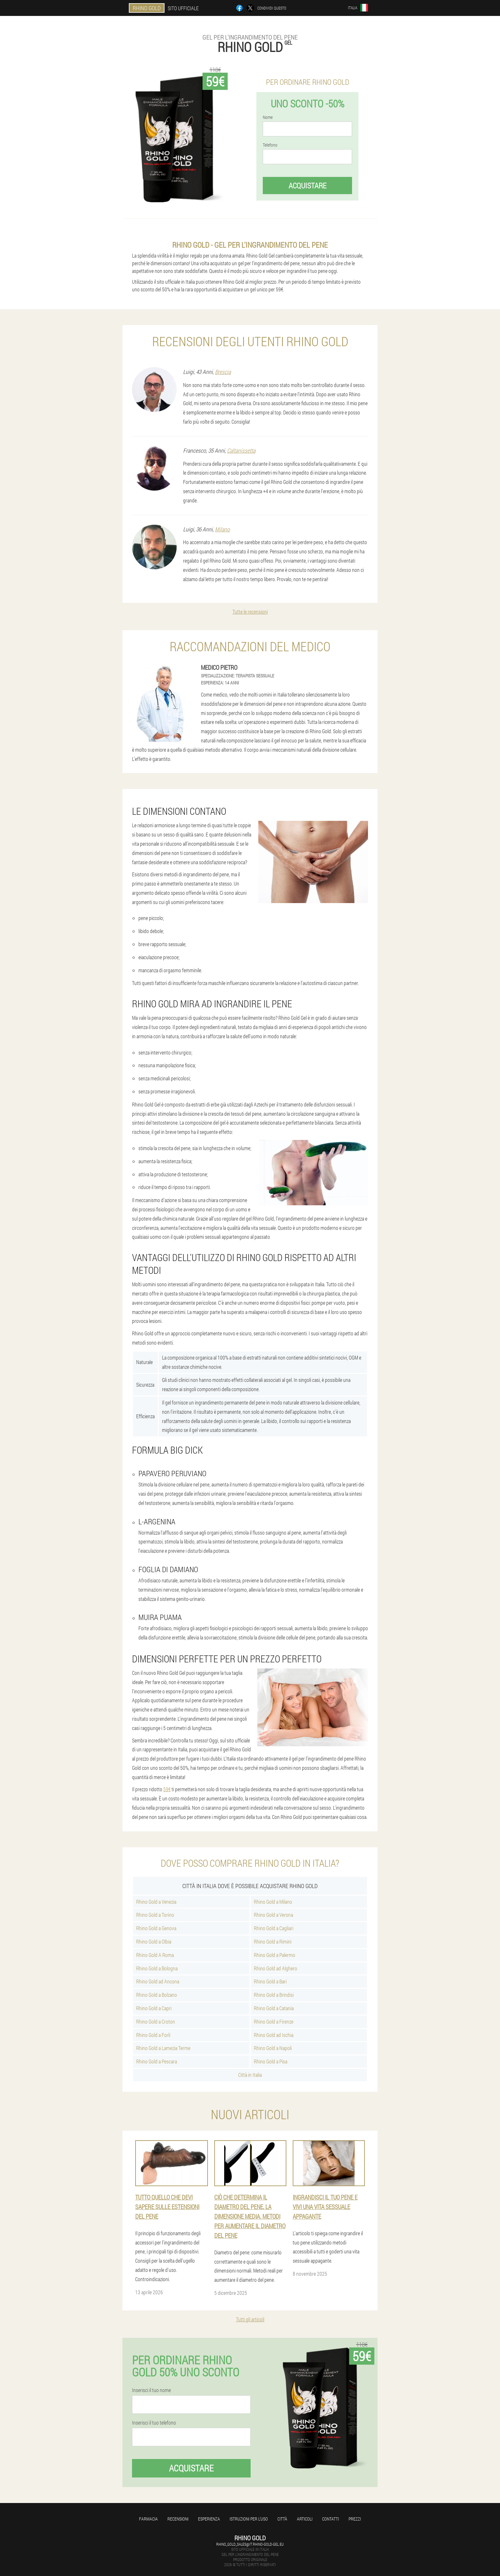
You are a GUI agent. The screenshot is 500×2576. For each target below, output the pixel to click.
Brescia (223, 372)
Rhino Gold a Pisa (270, 2061)
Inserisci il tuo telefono (154, 2422)
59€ (167, 1789)
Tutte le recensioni (250, 611)
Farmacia (148, 2519)
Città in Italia (250, 2074)
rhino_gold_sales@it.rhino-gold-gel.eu (250, 2544)
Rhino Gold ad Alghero (275, 1968)
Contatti (330, 2519)
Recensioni (177, 2519)
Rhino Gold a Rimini (272, 1941)
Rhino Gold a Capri (154, 2008)
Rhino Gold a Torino (155, 1914)
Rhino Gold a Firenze (273, 2021)
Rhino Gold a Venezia (156, 1901)
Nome (268, 117)
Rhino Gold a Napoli (273, 2048)
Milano (222, 529)
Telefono (270, 145)
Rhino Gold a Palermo (274, 1955)
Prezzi (355, 2519)
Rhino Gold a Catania (274, 2008)
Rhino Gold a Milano (273, 1901)
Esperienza (209, 2519)
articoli (304, 2519)
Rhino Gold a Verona (273, 1914)
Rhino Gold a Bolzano (156, 1994)
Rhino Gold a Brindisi (274, 1994)
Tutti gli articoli (250, 2319)
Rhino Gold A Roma (155, 1955)
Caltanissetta (241, 450)
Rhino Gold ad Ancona (157, 1981)
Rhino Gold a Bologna (157, 1968)
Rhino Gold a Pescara (156, 2061)
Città (282, 2519)
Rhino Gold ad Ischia (273, 2035)
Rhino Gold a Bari (270, 1981)
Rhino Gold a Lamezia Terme (163, 2048)
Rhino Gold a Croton (155, 2021)
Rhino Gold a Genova (156, 1928)
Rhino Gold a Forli (153, 2035)
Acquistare (308, 185)
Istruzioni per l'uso (249, 2519)
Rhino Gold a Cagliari (273, 1928)
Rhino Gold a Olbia (153, 1941)
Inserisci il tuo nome (151, 2390)
